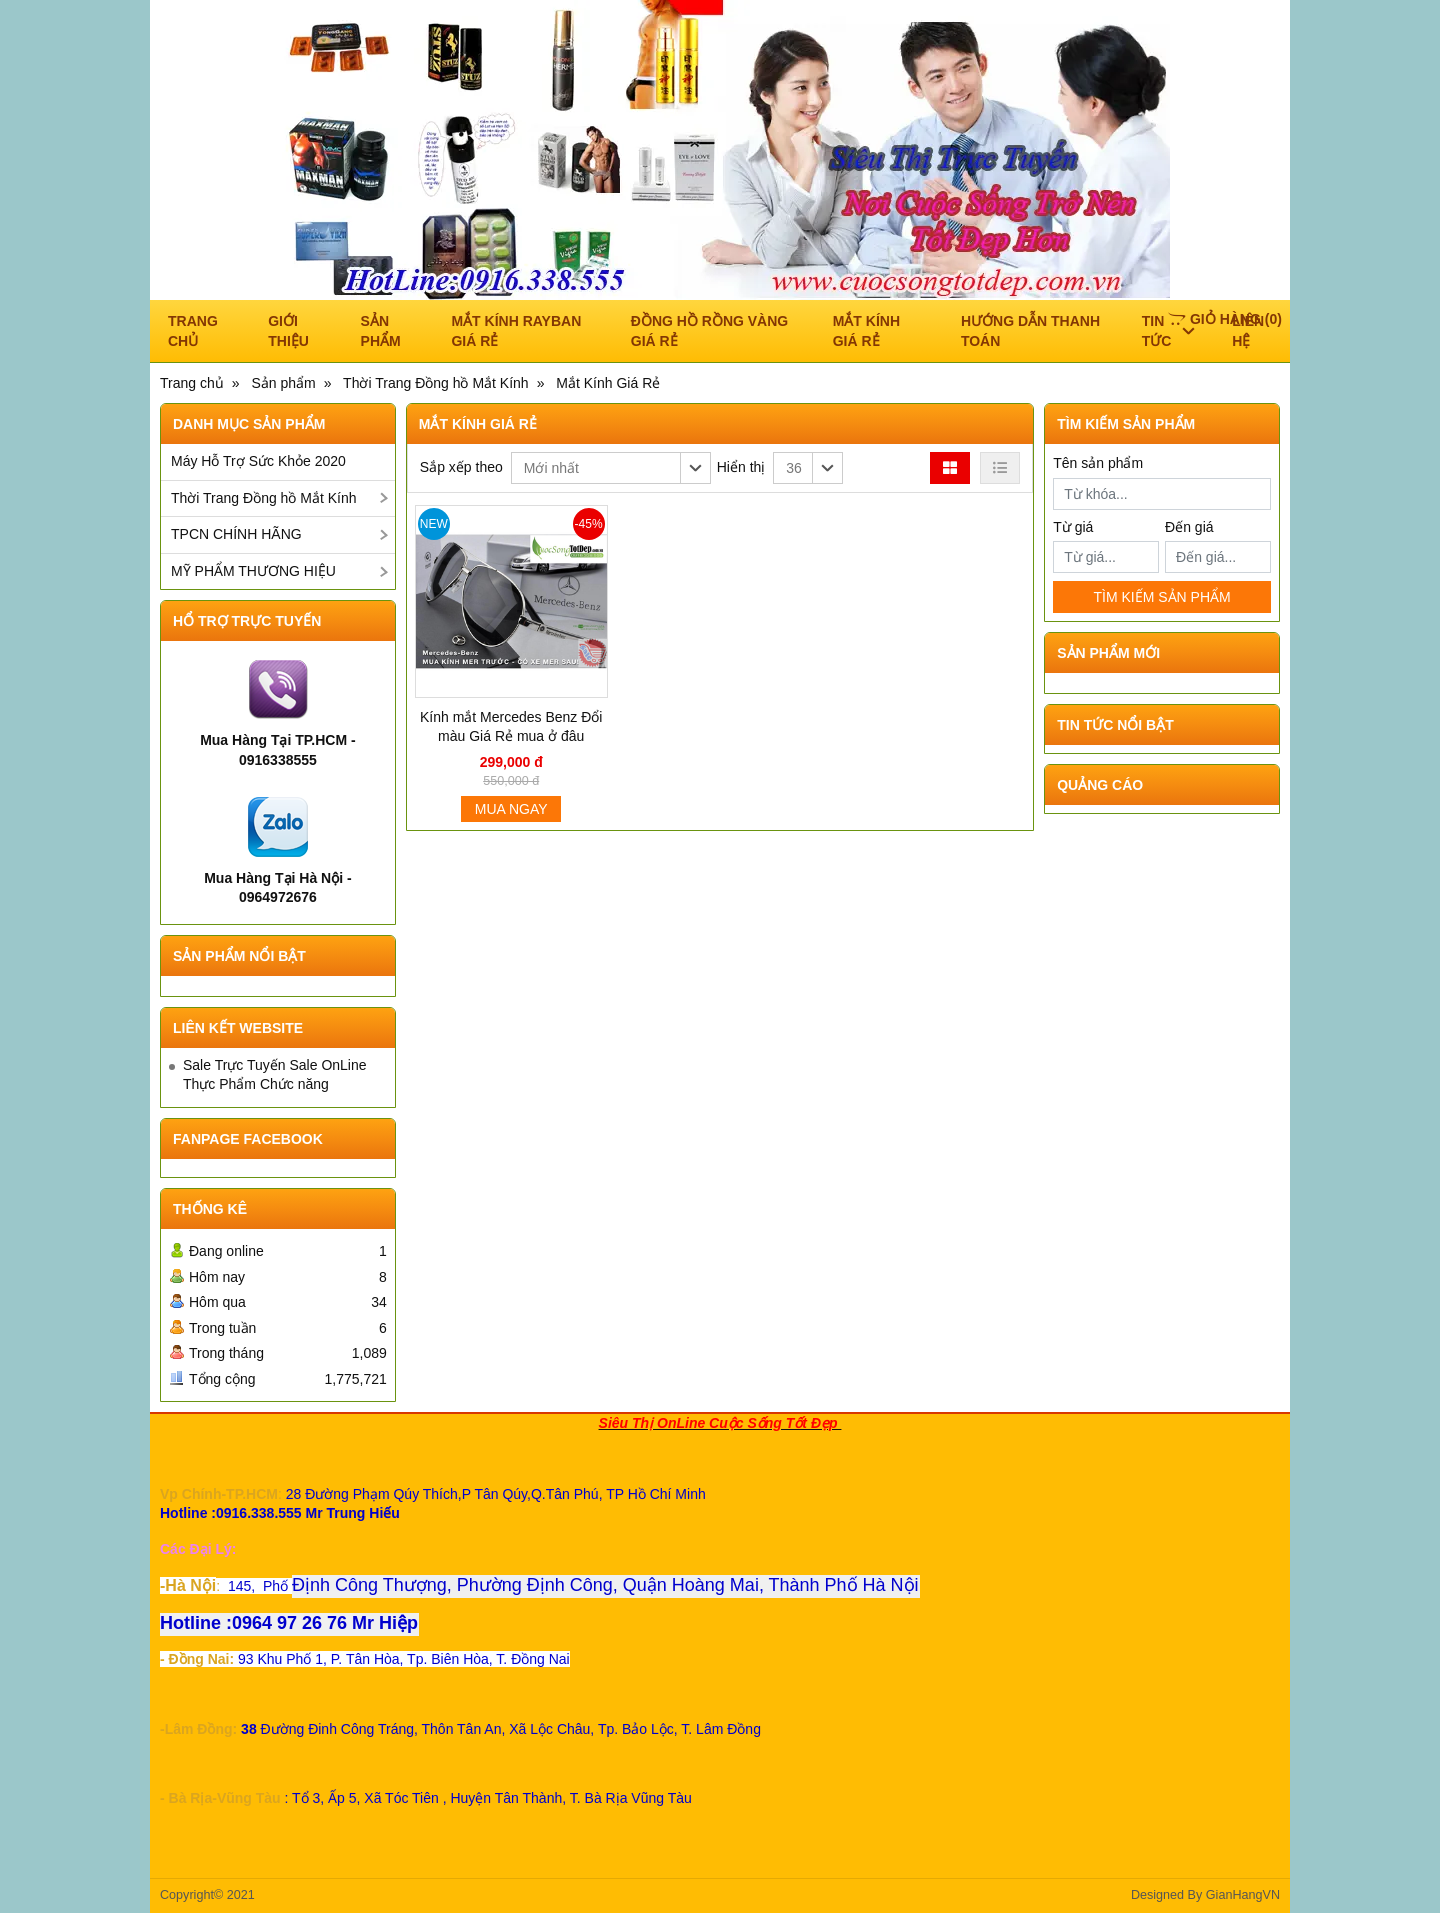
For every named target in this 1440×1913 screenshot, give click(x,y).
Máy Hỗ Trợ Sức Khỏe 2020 (258, 461)
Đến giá (1189, 527)
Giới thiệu (288, 331)
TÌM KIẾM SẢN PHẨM (1161, 597)
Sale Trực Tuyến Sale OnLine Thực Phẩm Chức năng (275, 1075)
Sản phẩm (381, 331)
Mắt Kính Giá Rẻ (866, 331)
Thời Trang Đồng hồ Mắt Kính (264, 498)
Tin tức (1168, 331)
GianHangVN (1243, 1895)
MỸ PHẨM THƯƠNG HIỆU (253, 571)
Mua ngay (511, 809)
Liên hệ (1248, 331)
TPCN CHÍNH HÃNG (236, 534)
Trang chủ (193, 331)
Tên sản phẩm (1098, 463)
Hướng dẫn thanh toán (1030, 331)
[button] (611, 468)
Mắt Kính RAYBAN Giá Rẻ (516, 331)
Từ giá (1073, 527)
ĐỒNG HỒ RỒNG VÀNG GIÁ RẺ (709, 331)
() (1225, 319)
